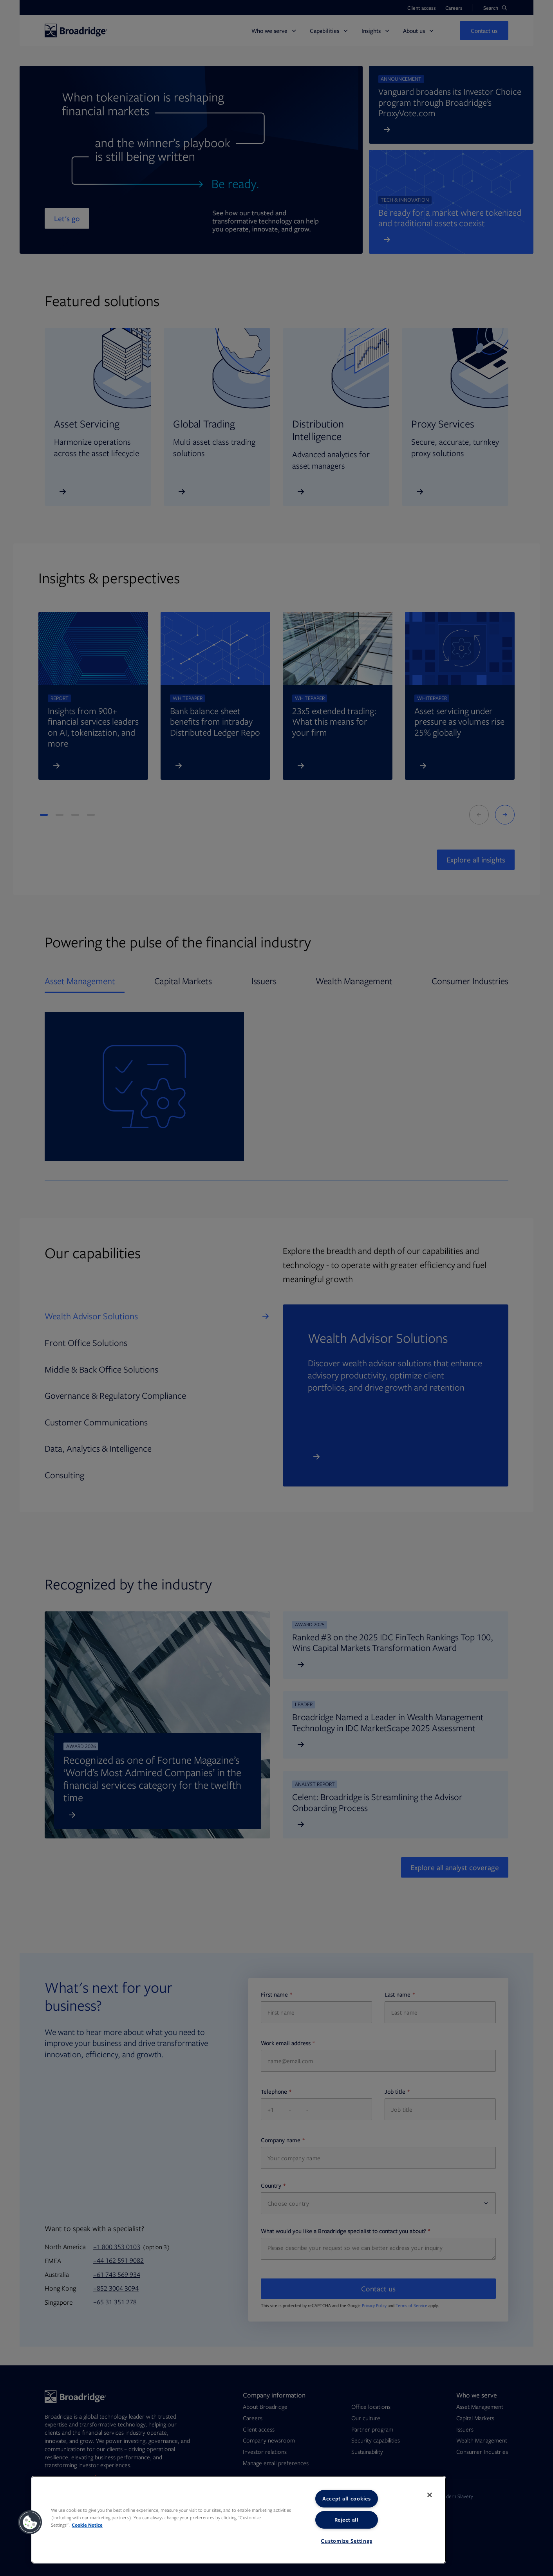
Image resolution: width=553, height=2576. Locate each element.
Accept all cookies (346, 2498)
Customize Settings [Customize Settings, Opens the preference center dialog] (346, 2540)
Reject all (346, 2519)
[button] (30, 2522)
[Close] (429, 2495)
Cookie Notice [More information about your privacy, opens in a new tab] (87, 2525)
